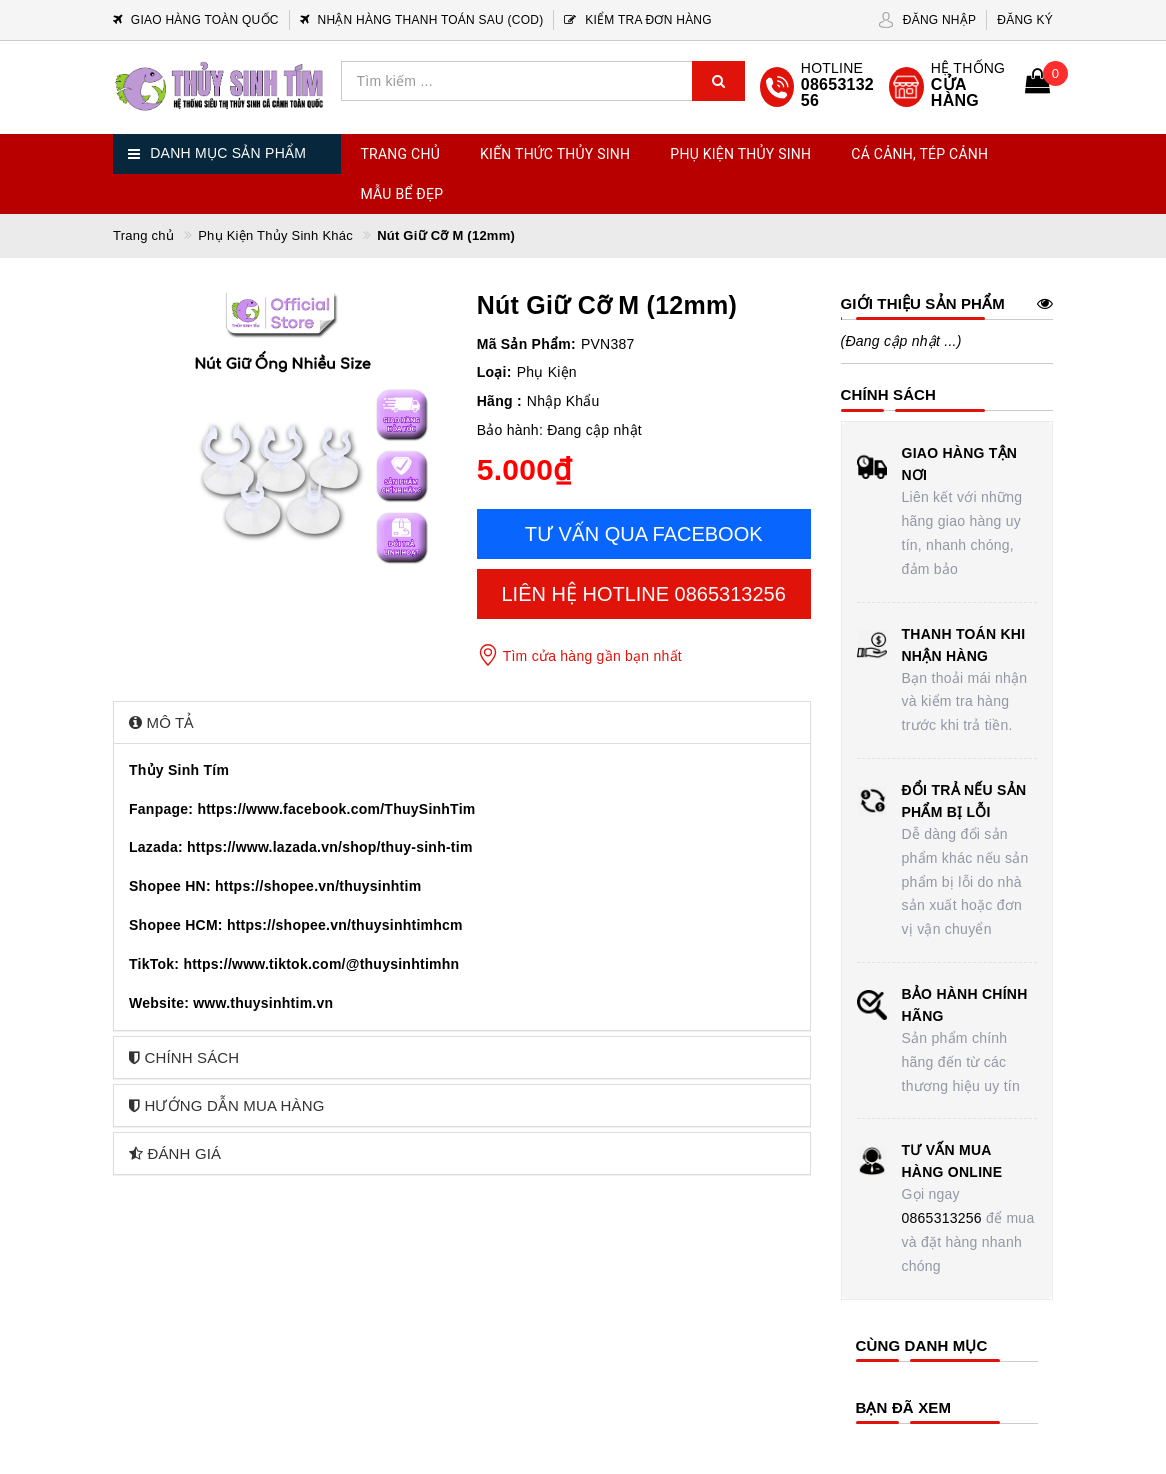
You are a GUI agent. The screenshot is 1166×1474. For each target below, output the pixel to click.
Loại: (494, 372)
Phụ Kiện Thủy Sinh (740, 154)
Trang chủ (401, 154)
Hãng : (499, 401)
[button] (462, 722)
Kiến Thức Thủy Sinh (555, 154)
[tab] (462, 722)
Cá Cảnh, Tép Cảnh (919, 154)
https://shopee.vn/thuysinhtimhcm (345, 925)
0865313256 (942, 1218)
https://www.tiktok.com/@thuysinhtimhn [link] (321, 964)
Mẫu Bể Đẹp (402, 194)
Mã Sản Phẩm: (526, 344)
